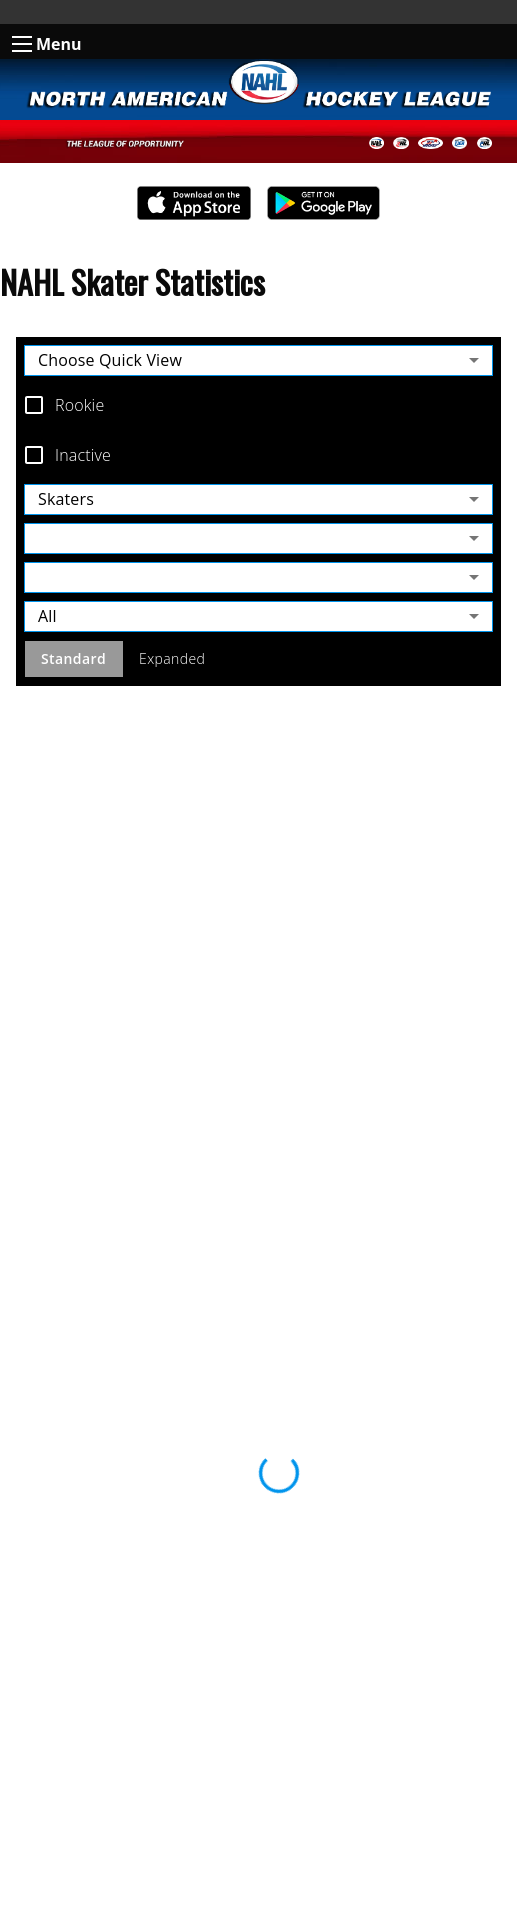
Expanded (172, 659)
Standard (73, 659)
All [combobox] (47, 616)
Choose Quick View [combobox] (110, 360)
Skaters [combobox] (66, 499)
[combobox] (258, 538)
